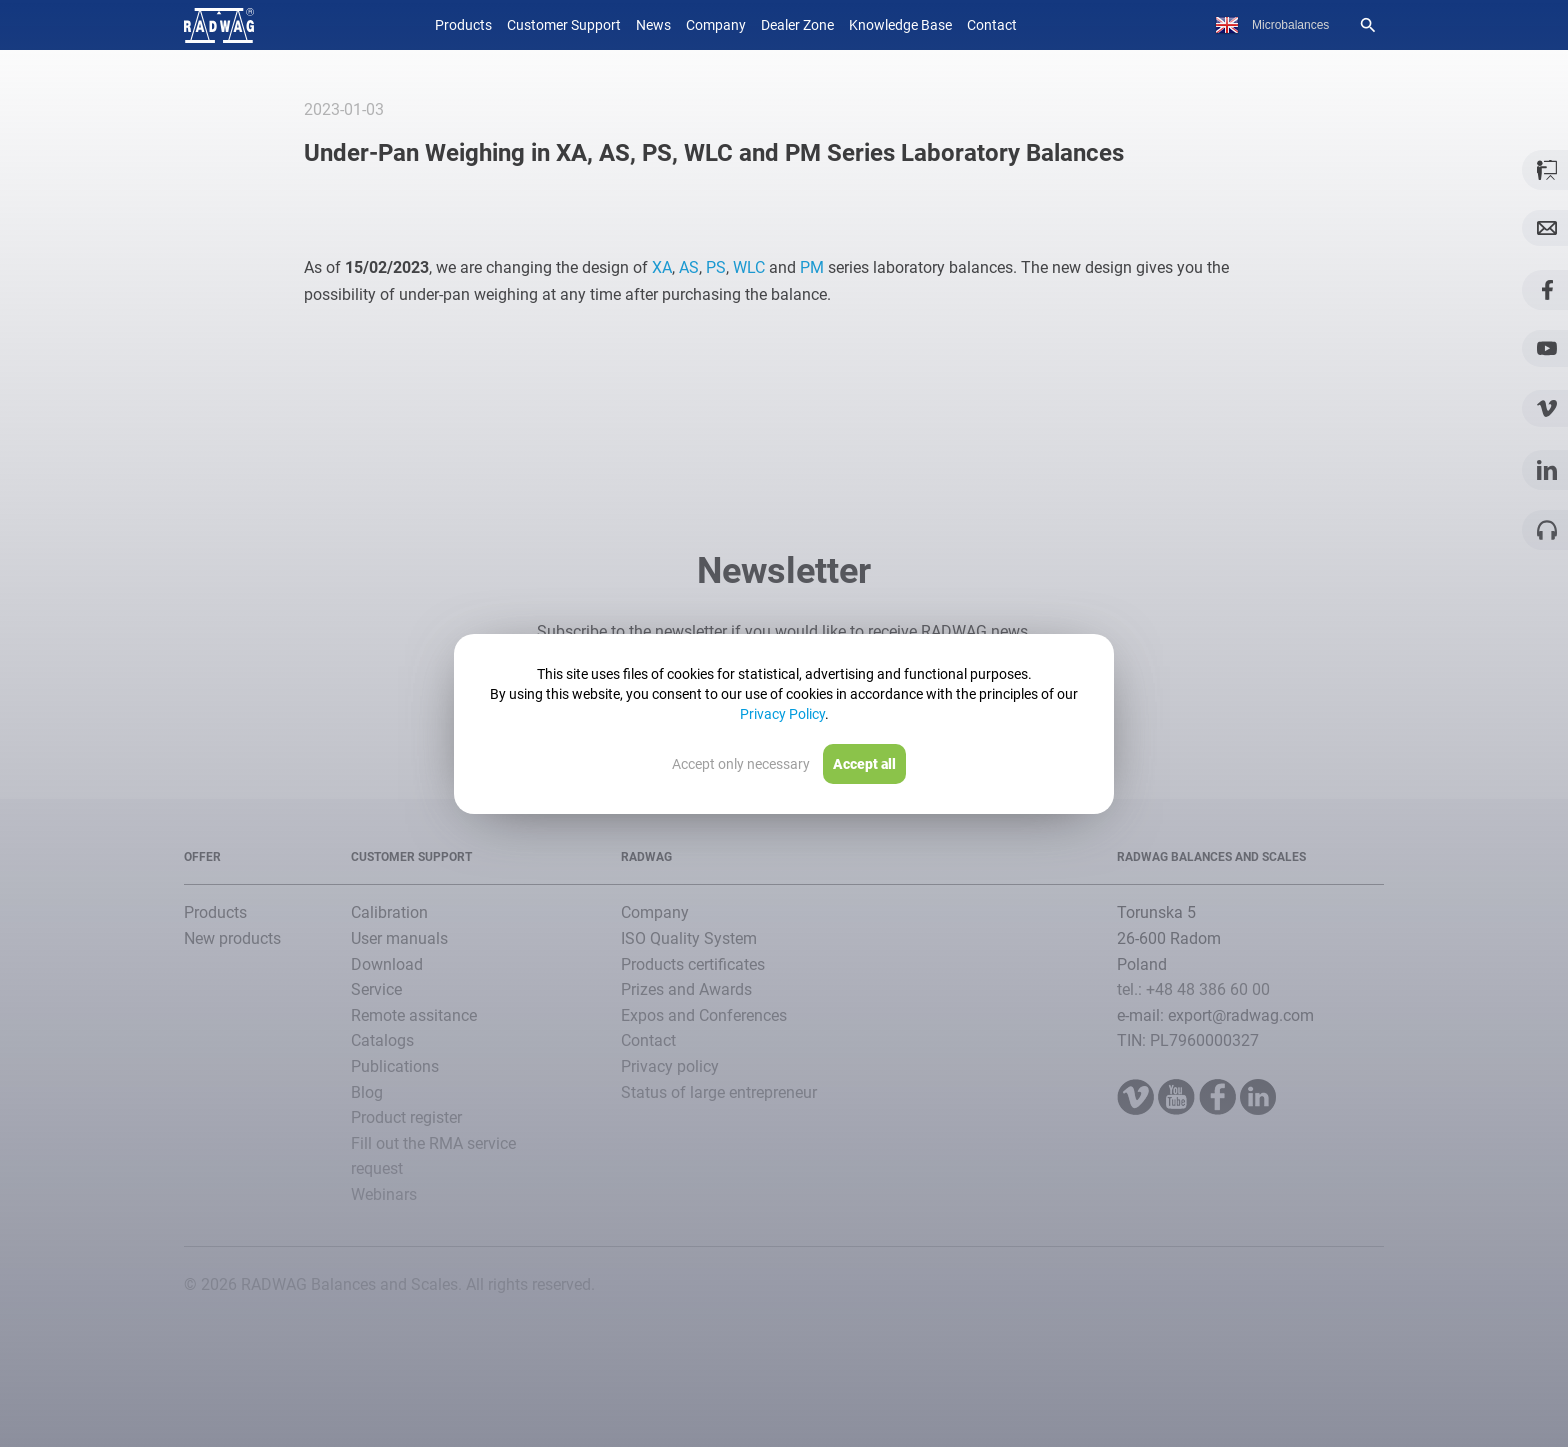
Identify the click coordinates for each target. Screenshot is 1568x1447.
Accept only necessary (741, 764)
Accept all (864, 764)
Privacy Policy (782, 714)
